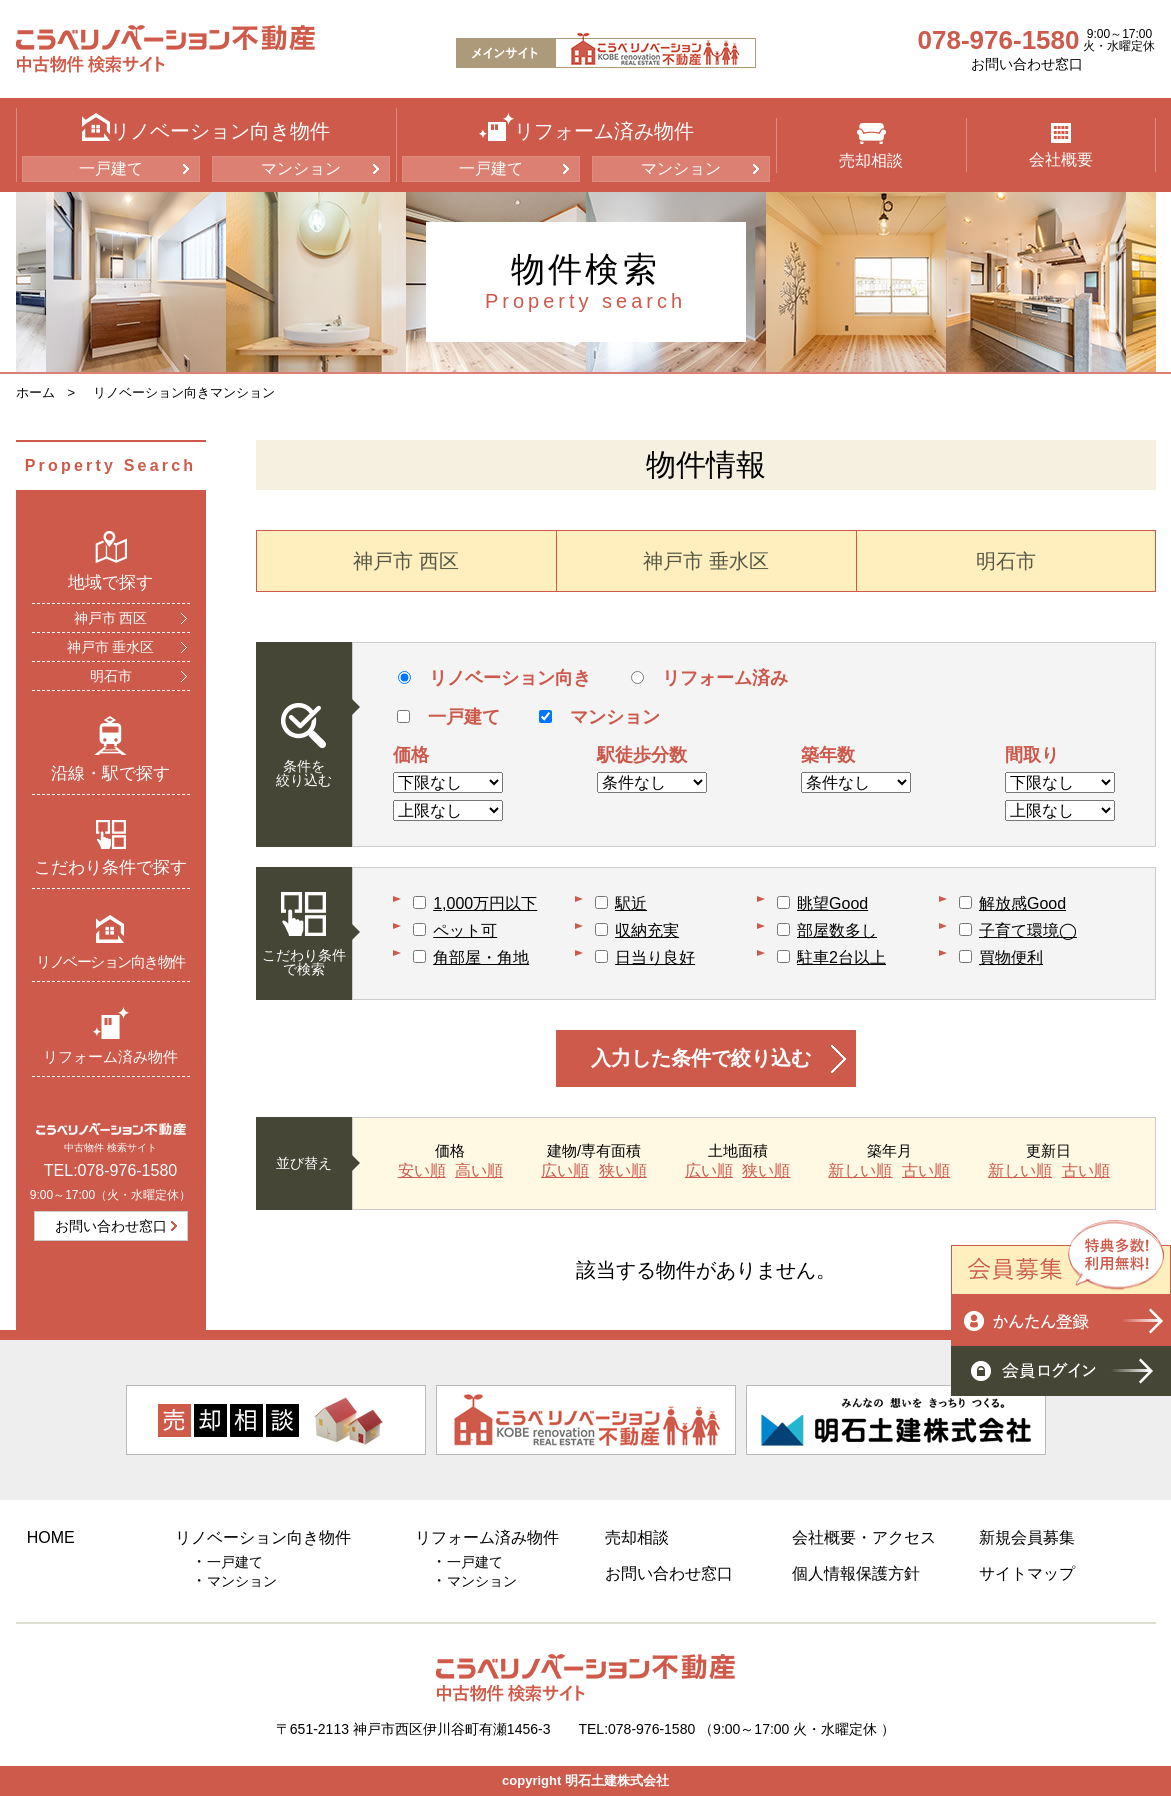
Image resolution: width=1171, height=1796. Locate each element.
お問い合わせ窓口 (1027, 64)
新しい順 (860, 1171)
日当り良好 (655, 957)
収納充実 (647, 930)
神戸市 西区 (111, 618)
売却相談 (871, 146)
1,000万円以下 (485, 903)
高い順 (479, 1171)
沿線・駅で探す (110, 749)
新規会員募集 (1027, 1537)
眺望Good (832, 903)
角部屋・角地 (481, 957)
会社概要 (1061, 145)
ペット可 (465, 930)
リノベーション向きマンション (184, 392)
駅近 (631, 903)
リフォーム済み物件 (110, 1035)
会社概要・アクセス (864, 1537)
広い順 (565, 1171)
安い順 (422, 1171)
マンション (301, 168)
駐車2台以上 (841, 957)
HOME (51, 1537)
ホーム (35, 392)
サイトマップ (1027, 1573)
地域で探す (110, 561)
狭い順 (623, 1171)
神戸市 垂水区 (111, 647)
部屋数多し (837, 930)
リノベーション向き (494, 678)
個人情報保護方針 (856, 1573)
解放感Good (1022, 903)
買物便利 (1011, 957)
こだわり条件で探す (110, 848)
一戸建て (111, 168)
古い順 (926, 1171)
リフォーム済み (709, 678)
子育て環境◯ (1028, 930)
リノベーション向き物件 (110, 941)
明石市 (111, 676)
